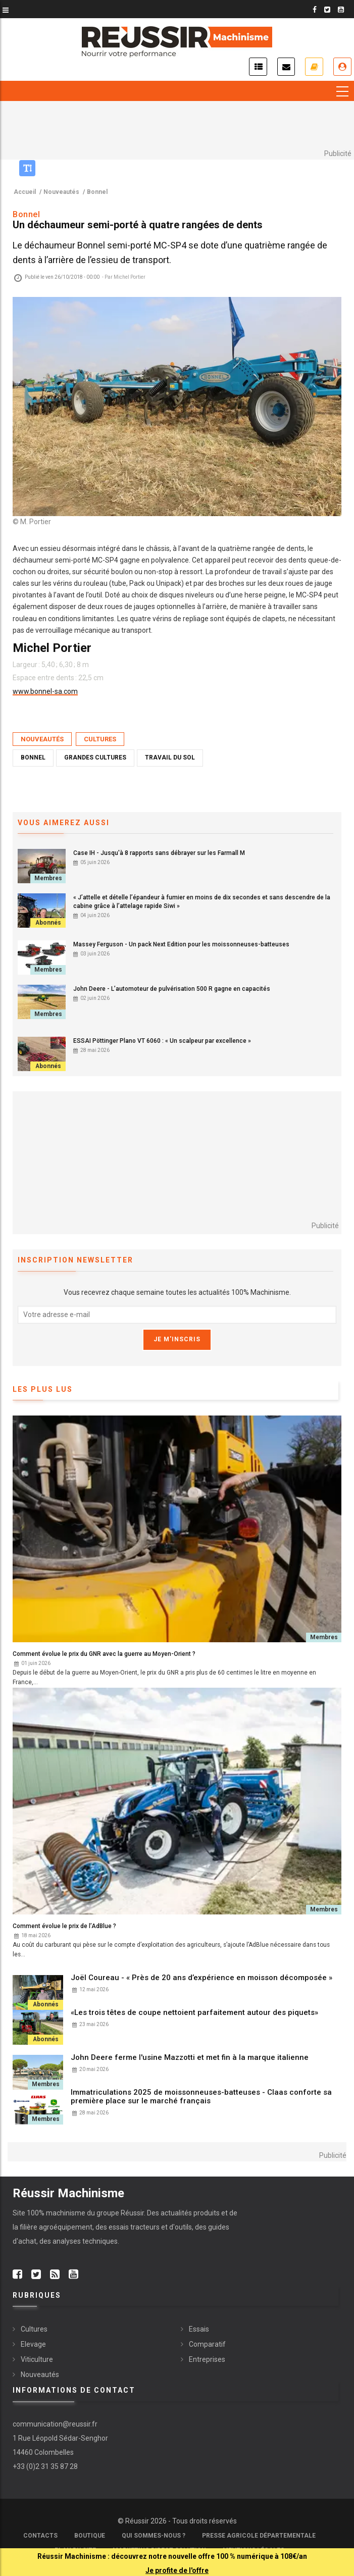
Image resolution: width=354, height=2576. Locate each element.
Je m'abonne (314, 67)
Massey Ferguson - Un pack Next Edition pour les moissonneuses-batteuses (181, 944)
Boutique (89, 2535)
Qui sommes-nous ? (153, 2535)
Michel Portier (129, 277)
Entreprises (207, 2359)
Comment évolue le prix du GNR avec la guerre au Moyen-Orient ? (104, 1653)
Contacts (40, 2535)
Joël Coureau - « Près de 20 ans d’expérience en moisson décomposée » (201, 1978)
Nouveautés (42, 739)
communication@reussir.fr (55, 2424)
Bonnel (33, 757)
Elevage (33, 2344)
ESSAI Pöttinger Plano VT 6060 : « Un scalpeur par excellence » (162, 1040)
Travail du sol (170, 757)
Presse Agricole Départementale (259, 2535)
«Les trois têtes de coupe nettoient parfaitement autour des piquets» (195, 2012)
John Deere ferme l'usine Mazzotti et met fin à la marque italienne (190, 2057)
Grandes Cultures (95, 757)
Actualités (257, 67)
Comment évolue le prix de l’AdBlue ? (64, 1926)
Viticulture (37, 2359)
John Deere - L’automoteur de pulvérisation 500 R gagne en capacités (171, 988)
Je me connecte (342, 67)
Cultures (100, 739)
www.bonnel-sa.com (45, 691)
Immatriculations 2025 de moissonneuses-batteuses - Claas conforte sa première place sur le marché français (201, 2096)
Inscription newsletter (286, 67)
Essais (199, 2329)
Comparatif (207, 2344)
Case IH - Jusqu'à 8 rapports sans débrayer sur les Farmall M (159, 852)
